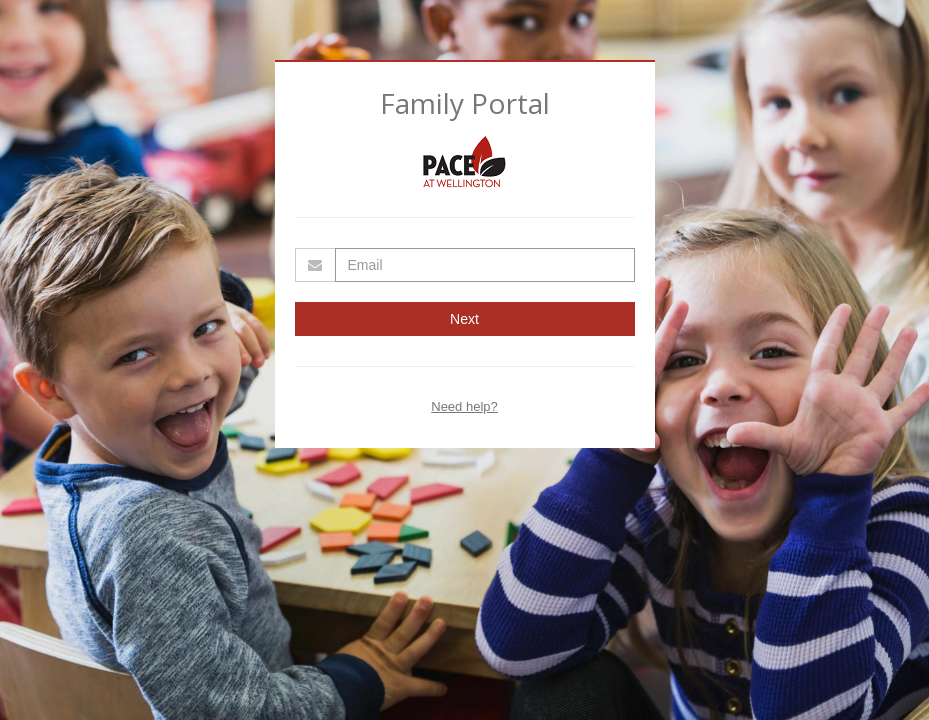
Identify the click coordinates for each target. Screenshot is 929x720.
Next (464, 319)
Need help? (464, 406)
